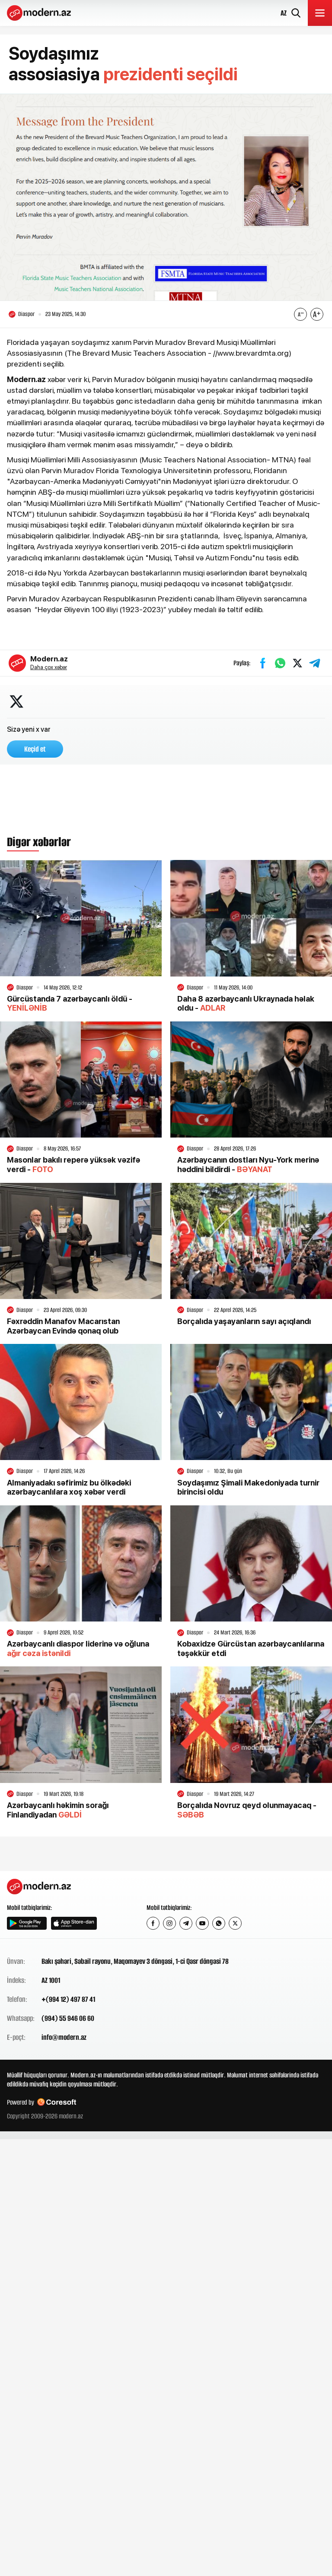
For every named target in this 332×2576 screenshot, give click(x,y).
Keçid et (35, 749)
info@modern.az (64, 2037)
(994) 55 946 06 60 (68, 2018)
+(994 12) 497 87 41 (68, 1999)
